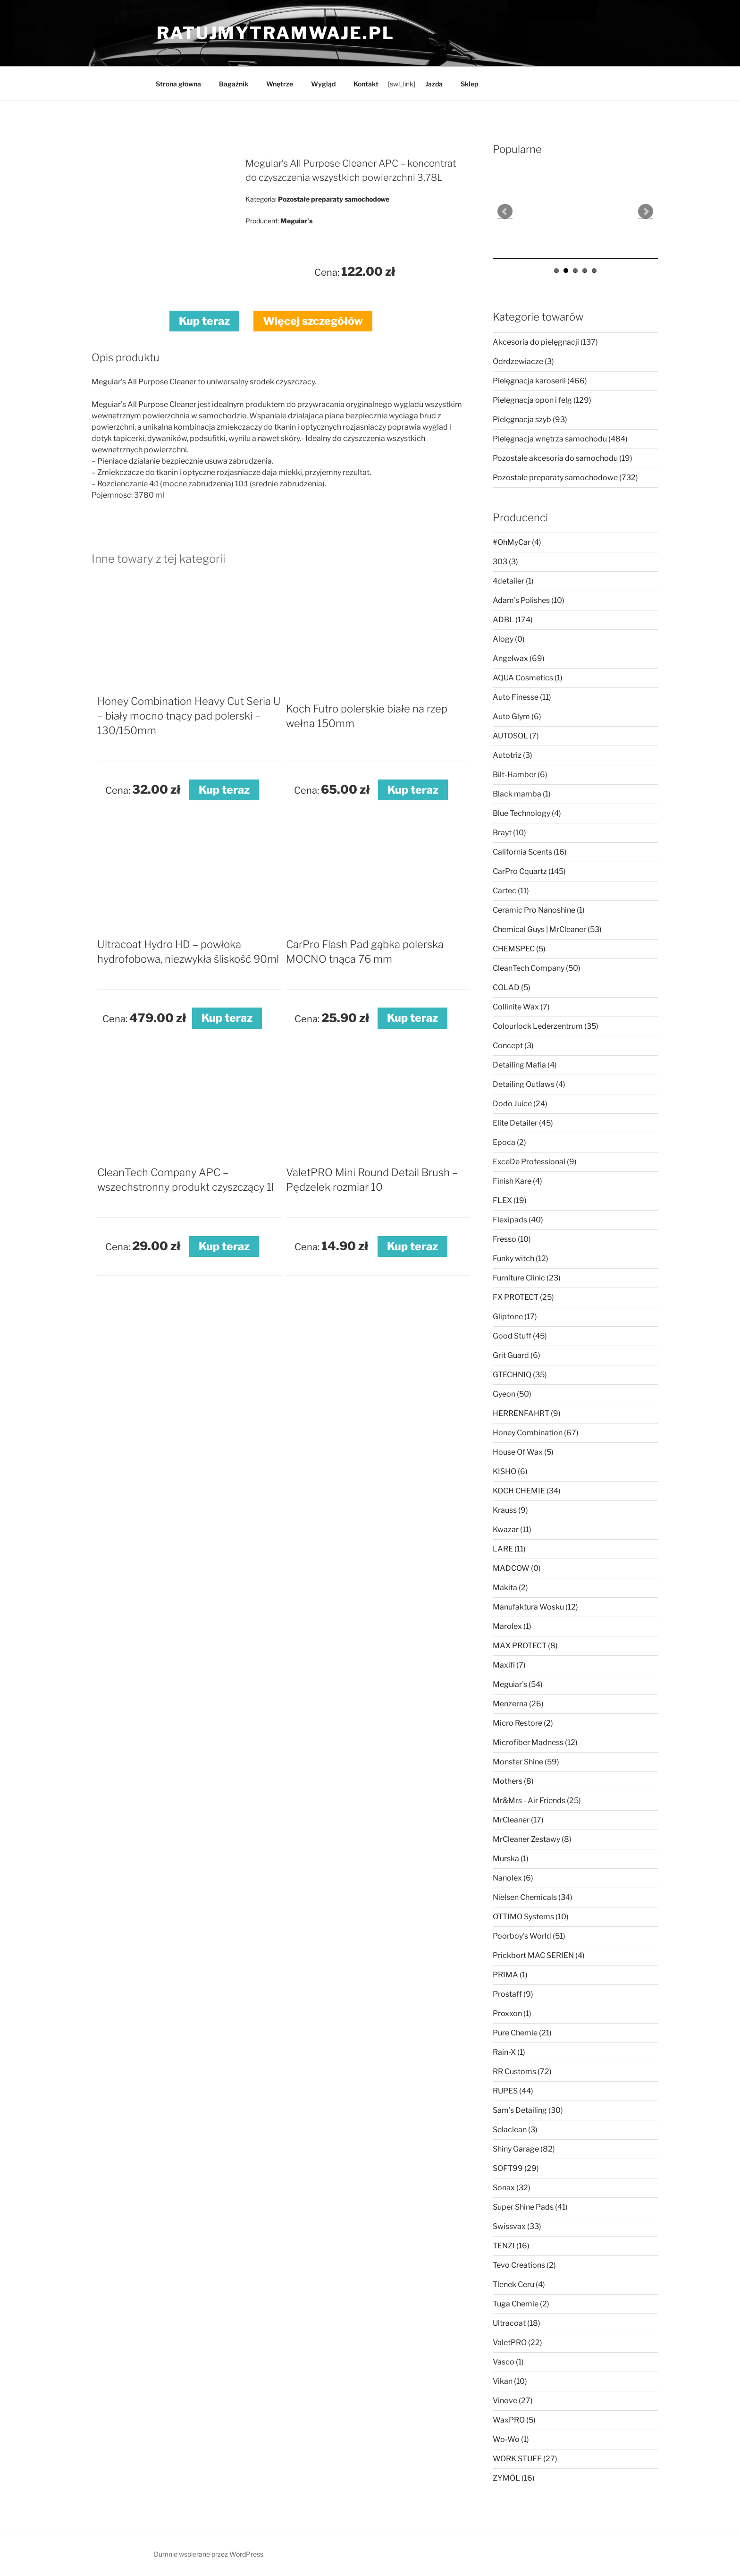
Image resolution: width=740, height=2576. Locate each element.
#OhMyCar (517, 542)
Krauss (510, 1510)
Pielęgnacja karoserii (540, 380)
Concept (513, 1045)
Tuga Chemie (521, 2303)
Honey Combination (536, 1432)
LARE (509, 1548)
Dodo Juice (520, 1103)
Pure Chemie (522, 2032)
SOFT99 (516, 2168)
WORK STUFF (525, 2458)
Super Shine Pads (530, 2207)
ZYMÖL (514, 2478)
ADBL (513, 619)
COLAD (511, 987)
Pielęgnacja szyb (530, 419)
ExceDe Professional (535, 1161)
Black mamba (522, 793)
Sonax (511, 2187)
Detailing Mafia (525, 1064)
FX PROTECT (523, 1297)
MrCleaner (518, 1819)
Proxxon (512, 2013)
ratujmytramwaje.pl (276, 33)
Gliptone (515, 1316)
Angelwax (519, 658)
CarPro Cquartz (529, 871)
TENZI (511, 2245)
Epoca (509, 1142)
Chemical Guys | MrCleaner (547, 929)
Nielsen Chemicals (532, 1897)
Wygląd (323, 84)
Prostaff (513, 1994)
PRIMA (510, 1974)
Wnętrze (279, 84)
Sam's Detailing (528, 2110)
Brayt (509, 832)
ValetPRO (517, 2342)
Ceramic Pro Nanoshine (539, 910)
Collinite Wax (521, 1006)
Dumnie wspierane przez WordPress (208, 2554)
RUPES (513, 2090)
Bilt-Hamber (520, 774)
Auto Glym (517, 716)
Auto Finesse (522, 697)
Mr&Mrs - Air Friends (537, 1800)
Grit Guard (516, 1355)
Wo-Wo (511, 2439)
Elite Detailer (523, 1123)
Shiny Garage (524, 2148)
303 (505, 561)
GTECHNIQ (520, 1374)
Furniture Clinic (527, 1277)
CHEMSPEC (519, 948)
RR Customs (522, 2071)
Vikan (510, 2381)
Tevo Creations (524, 2265)
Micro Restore (523, 1723)
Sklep (469, 84)
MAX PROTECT (525, 1645)
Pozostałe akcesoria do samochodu (562, 458)
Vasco (508, 2361)
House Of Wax (523, 1452)
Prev (505, 211)
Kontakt (365, 84)
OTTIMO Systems (531, 1916)
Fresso (512, 1239)
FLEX (510, 1200)
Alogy (509, 639)
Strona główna (178, 84)
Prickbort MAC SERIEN (539, 1955)
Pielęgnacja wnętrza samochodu (560, 438)
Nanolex (513, 1877)
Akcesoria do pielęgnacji (545, 342)
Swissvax (517, 2226)
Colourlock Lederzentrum (545, 1026)
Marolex (512, 1626)
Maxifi (509, 1665)
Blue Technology (527, 813)
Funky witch (520, 1258)
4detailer (513, 580)
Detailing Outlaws (529, 1084)
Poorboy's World (529, 1936)
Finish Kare (517, 1181)
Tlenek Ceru (519, 2284)
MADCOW (517, 1568)
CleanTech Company (536, 968)
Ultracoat (516, 2323)
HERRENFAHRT (527, 1413)
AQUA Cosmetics (528, 677)
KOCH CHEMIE (527, 1490)
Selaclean (515, 2129)
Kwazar (512, 1529)
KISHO (510, 1471)
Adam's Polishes (528, 600)
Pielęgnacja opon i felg (542, 400)
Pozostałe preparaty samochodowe (565, 477)
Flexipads (518, 1219)
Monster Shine (526, 1761)
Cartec (511, 890)
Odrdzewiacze (523, 361)
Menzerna (518, 1703)
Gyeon (512, 1394)
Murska (511, 1858)
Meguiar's (518, 1684)
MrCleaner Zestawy (532, 1839)
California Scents (530, 851)
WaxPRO (514, 2419)
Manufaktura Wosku (535, 1606)
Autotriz (512, 755)
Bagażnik (233, 84)
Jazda (434, 84)
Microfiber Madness (535, 1742)
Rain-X (509, 2052)
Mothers (513, 1781)
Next (645, 211)
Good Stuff (520, 1335)
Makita (510, 1587)
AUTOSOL (516, 735)
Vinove (513, 2400)
